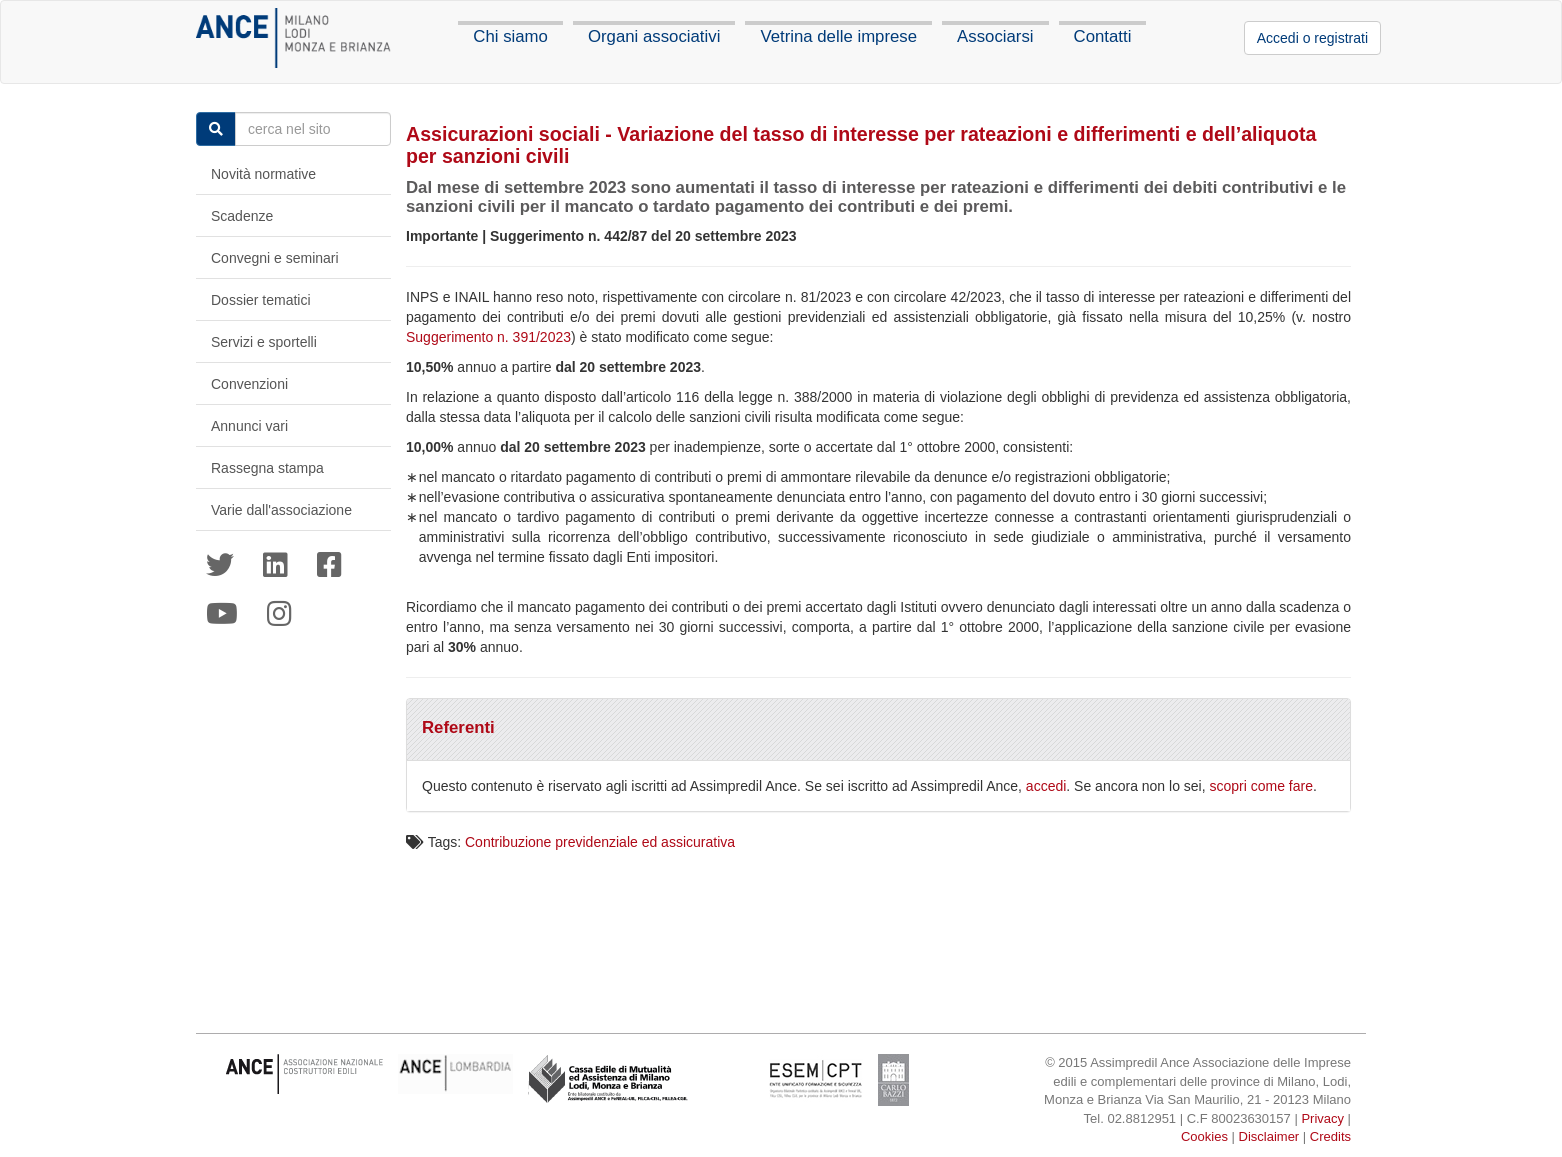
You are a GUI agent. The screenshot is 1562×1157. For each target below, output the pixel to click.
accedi (1046, 786)
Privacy (1322, 1118)
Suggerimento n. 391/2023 (488, 337)
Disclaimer (1269, 1136)
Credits (1330, 1136)
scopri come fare (1261, 786)
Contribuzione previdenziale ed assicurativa (600, 842)
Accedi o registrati (1312, 38)
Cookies (1204, 1136)
